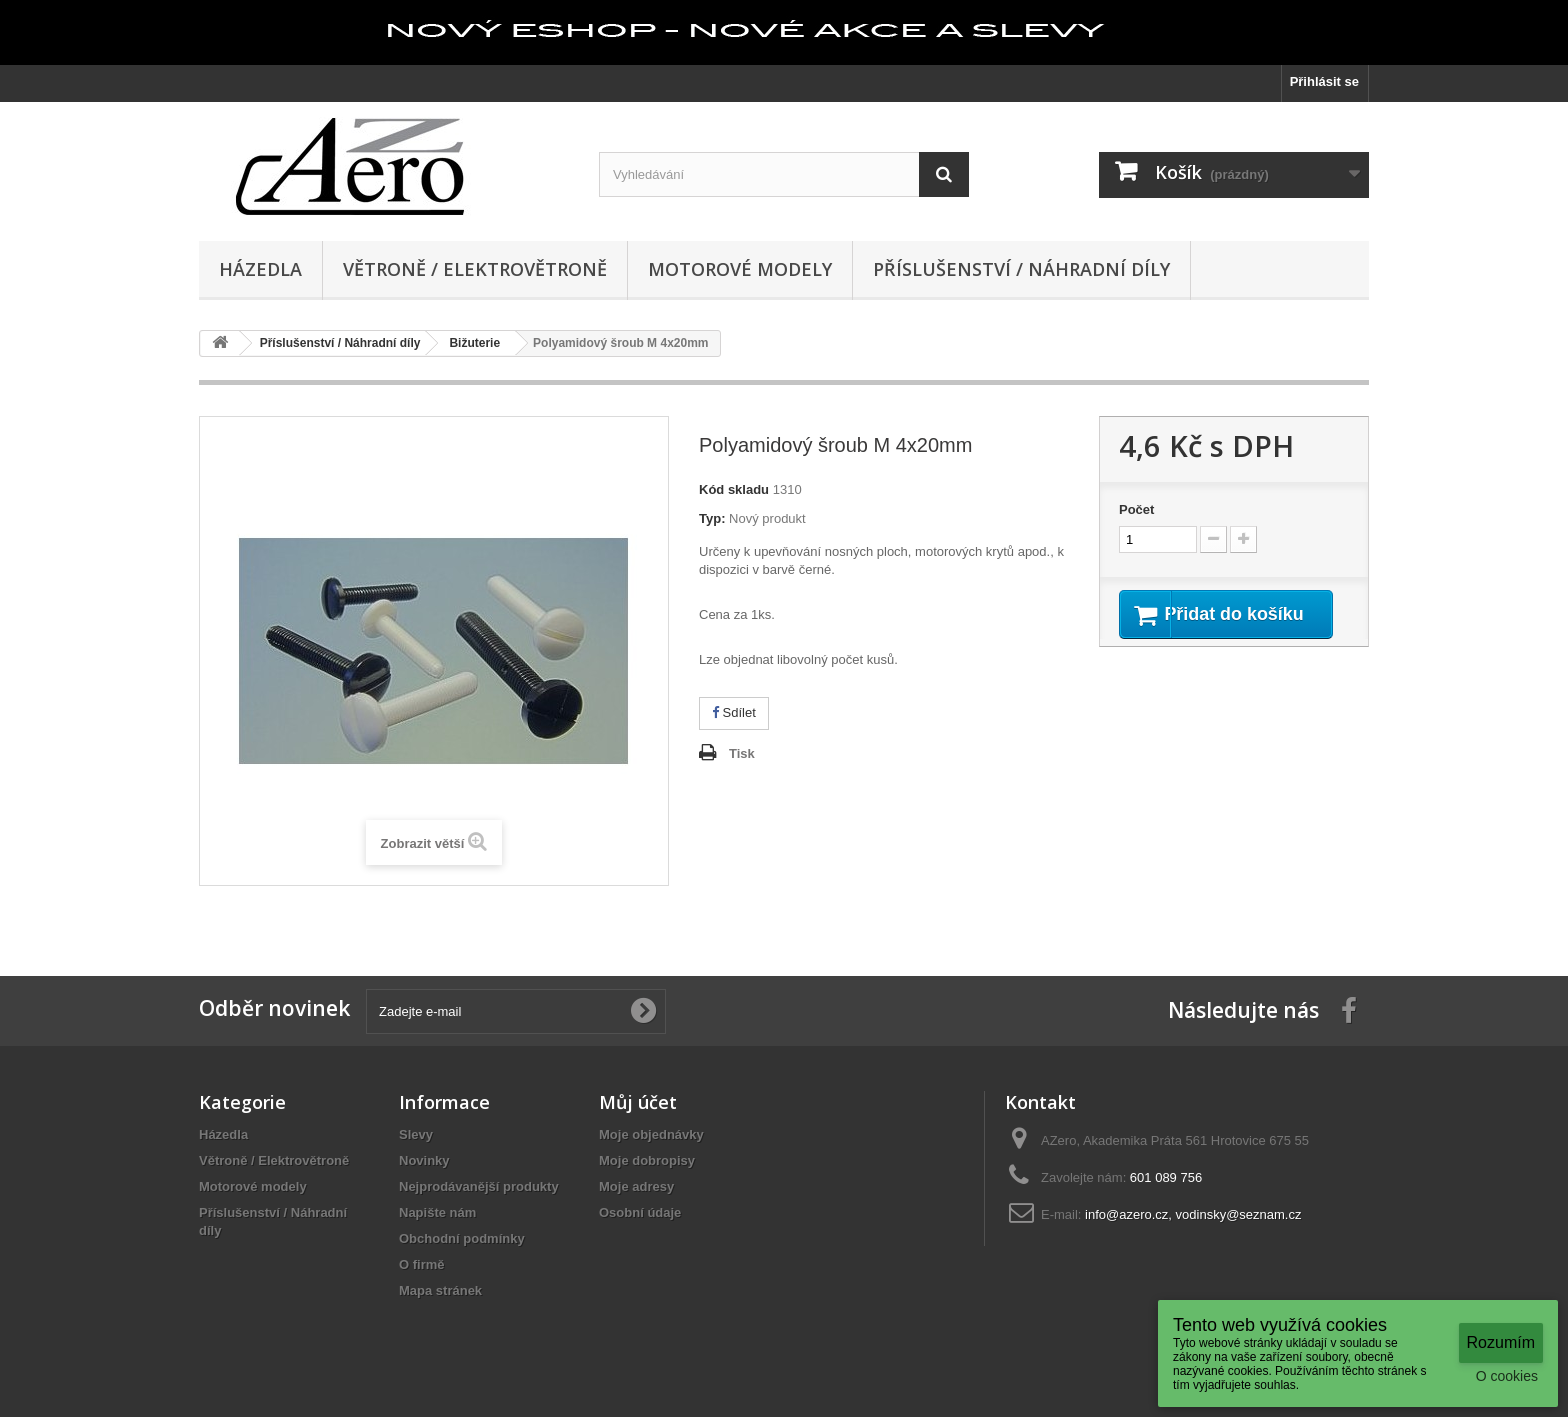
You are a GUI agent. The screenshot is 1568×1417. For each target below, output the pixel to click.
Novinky (424, 1160)
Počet (1136, 509)
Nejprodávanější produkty (479, 1186)
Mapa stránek (440, 1290)
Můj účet (638, 1102)
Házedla (260, 269)
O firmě (422, 1264)
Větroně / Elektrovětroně (475, 269)
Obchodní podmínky (462, 1238)
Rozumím (1501, 1342)
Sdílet (734, 712)
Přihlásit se (1324, 81)
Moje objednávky (651, 1134)
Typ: (712, 518)
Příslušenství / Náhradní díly (1021, 269)
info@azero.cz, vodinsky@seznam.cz (1193, 1214)
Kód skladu (734, 489)
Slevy (416, 1134)
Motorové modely (740, 269)
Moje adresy (636, 1186)
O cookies (1507, 1376)
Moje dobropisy (647, 1160)
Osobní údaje (640, 1212)
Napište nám (437, 1212)
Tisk (742, 753)
